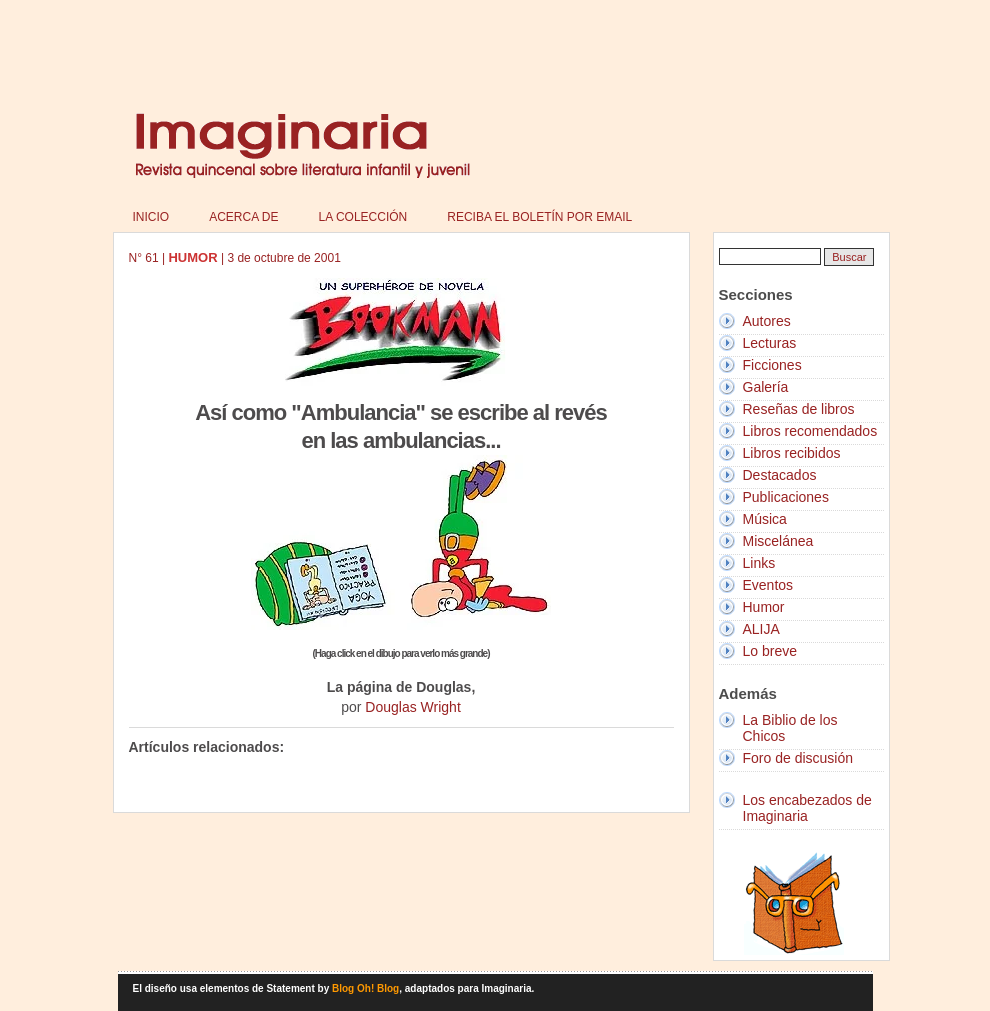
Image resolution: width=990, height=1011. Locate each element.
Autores (767, 321)
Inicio (151, 217)
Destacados (780, 475)
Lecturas (770, 343)
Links (759, 563)
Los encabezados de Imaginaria (807, 808)
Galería (766, 387)
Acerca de (243, 217)
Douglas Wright (412, 707)
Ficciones (772, 365)
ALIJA (761, 629)
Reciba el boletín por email (539, 217)
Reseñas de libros (799, 409)
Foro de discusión (798, 758)
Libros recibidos (792, 453)
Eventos (768, 585)
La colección (363, 217)
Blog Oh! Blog (365, 988)
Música (765, 519)
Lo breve (770, 651)
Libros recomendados (810, 431)
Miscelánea (778, 541)
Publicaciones (786, 497)
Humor (764, 607)
